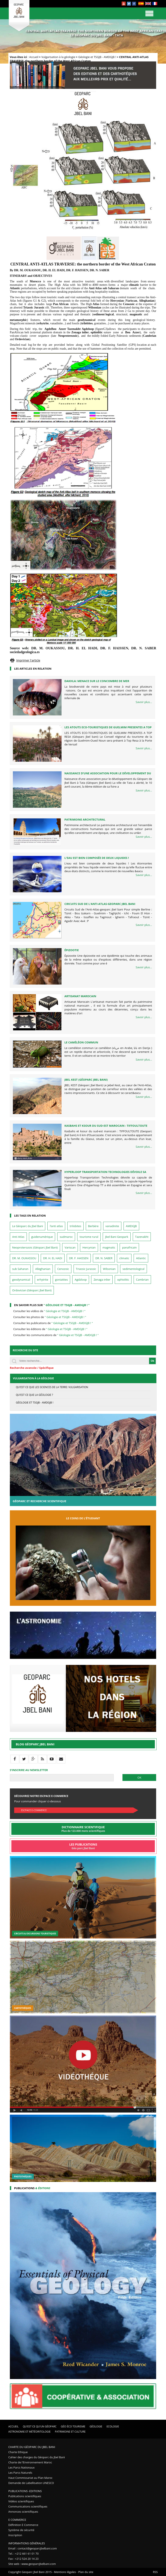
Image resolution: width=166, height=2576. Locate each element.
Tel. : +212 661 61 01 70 (23, 2553)
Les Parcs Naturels (20, 2473)
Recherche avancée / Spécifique (32, 1368)
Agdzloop (81, 1279)
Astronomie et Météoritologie (29, 2431)
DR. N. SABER (103, 1258)
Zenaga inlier (102, 1279)
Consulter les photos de (49, 1317)
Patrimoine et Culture (70, 2431)
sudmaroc (66, 1237)
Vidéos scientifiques (21, 2501)
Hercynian (88, 1247)
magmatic (109, 1247)
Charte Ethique (18, 2452)
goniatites (61, 1279)
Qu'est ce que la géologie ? (34, 1395)
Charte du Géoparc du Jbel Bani (31, 2447)
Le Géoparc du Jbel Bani (27, 1226)
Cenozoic (63, 1269)
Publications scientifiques (24, 2496)
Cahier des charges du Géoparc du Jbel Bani (36, 2457)
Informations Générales (26, 2543)
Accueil (33, 57)
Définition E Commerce (23, 2525)
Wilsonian (109, 1269)
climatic (124, 1258)
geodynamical (21, 1279)
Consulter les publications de (53, 1323)
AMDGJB (131, 1226)
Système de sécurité (21, 2530)
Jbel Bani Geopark (116, 1237)
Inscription (15, 2535)
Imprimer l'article (28, 660)
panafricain (129, 1247)
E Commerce (17, 2520)
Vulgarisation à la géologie (58, 57)
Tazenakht (141, 1237)
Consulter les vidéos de (49, 1311)
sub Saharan (20, 1269)
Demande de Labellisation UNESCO (31, 2483)
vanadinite (112, 1226)
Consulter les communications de (56, 1335)
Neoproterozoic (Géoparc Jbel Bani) (35, 1247)
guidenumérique (42, 1237)
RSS (155, 2572)
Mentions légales (65, 2572)
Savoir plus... (144, 702)
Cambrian (142, 1279)
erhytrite (42, 1279)
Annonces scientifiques (23, 2511)
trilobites (75, 1226)
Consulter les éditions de (50, 1329)
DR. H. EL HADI (52, 1258)
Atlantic (141, 1258)
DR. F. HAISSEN (78, 1258)
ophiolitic (123, 1279)
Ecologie (113, 2426)
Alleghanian (42, 1269)
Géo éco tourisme (73, 2426)
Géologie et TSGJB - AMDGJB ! (97, 57)
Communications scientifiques (27, 2506)
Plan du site (85, 2572)
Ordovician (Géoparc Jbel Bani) (32, 1290)
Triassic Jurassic (86, 1269)
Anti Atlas (18, 1237)
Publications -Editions (25, 2491)
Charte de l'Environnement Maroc (30, 2462)
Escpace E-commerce (34, 1810)
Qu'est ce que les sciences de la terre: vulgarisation (52, 1387)
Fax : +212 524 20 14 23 (23, 2559)
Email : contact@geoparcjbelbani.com (32, 2548)
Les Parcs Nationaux (21, 2467)
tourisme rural (89, 1237)
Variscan (70, 1247)
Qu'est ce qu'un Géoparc (39, 2426)
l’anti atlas (56, 1226)
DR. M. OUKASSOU (24, 1258)
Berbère (93, 1226)
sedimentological (133, 1269)
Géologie (96, 2426)
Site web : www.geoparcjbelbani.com (32, 2564)
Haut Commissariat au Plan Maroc (30, 2478)
